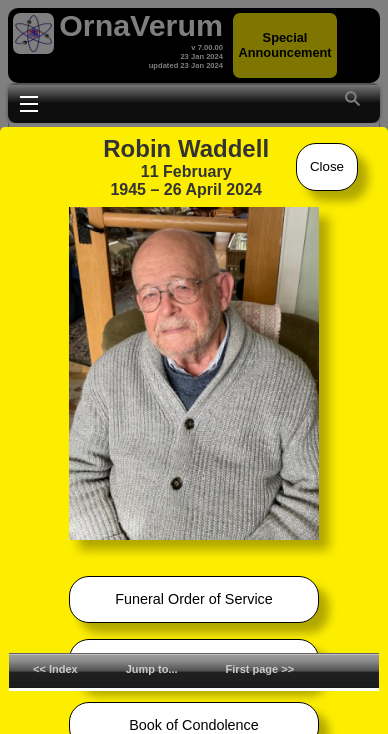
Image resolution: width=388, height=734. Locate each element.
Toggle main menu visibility (29, 101)
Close (327, 166)
